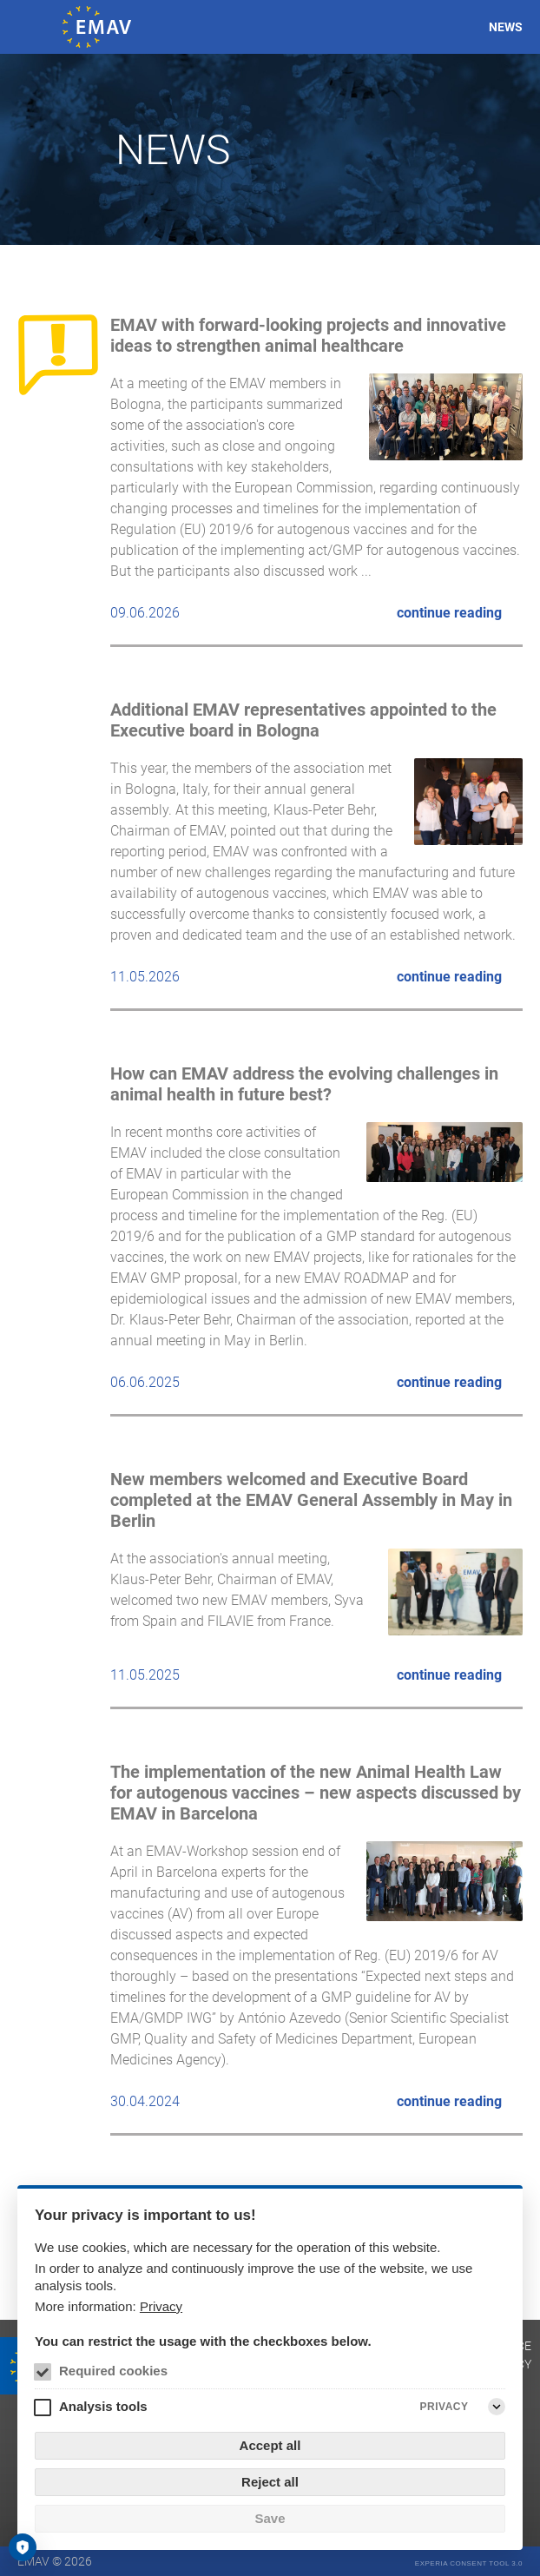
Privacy (161, 2306)
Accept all (270, 2445)
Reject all (270, 2481)
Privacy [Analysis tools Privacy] (444, 2407)
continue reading (449, 612)
